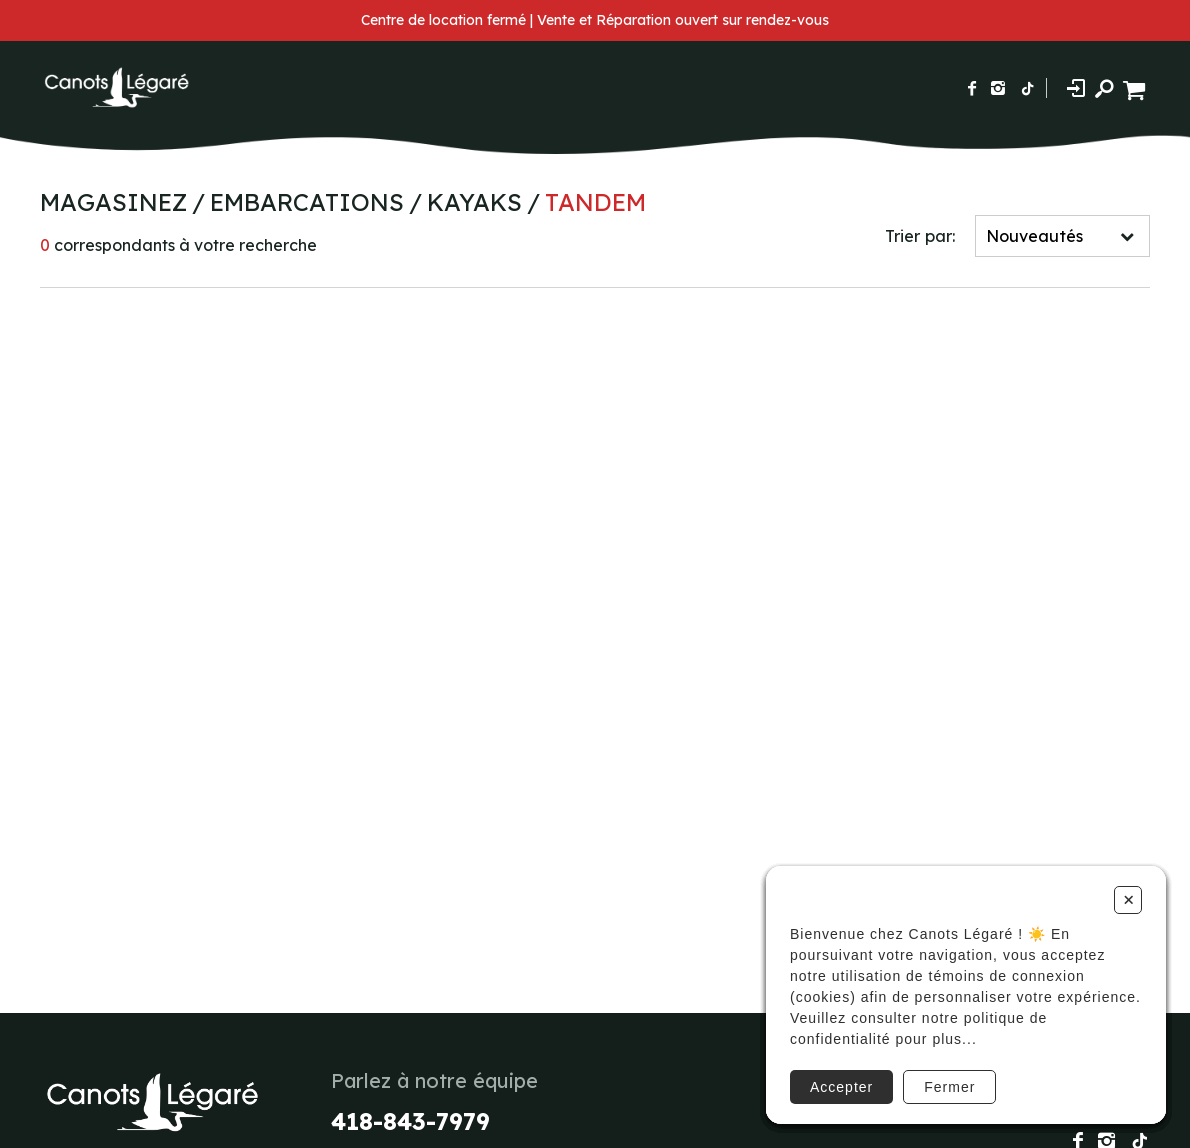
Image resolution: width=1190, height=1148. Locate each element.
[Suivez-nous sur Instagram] (998, 88)
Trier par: (920, 236)
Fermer (949, 1087)
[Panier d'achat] (1136, 87)
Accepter (841, 1087)
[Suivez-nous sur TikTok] (1028, 88)
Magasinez (113, 202)
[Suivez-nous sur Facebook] (972, 88)
